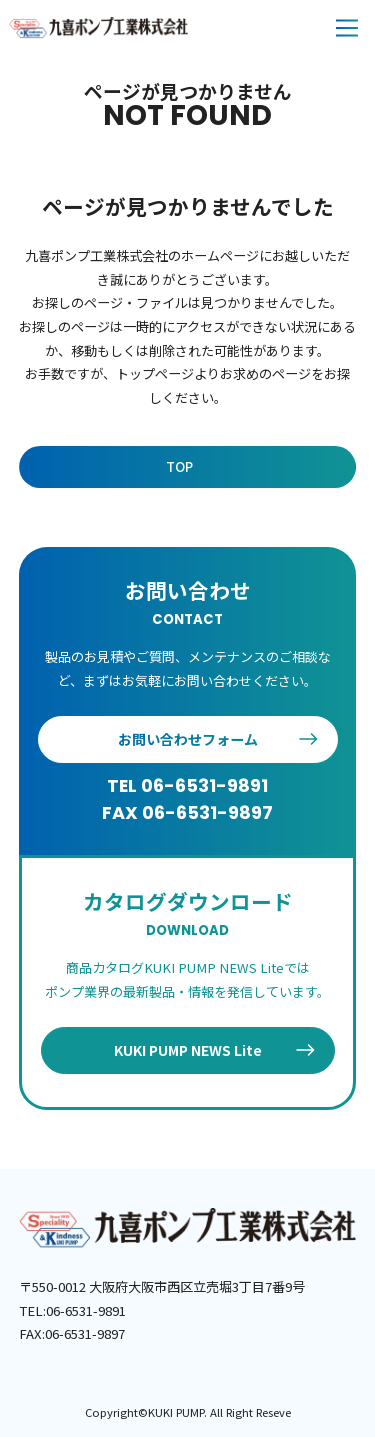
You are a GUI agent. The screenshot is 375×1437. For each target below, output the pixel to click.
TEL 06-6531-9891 (187, 785)
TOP (179, 466)
